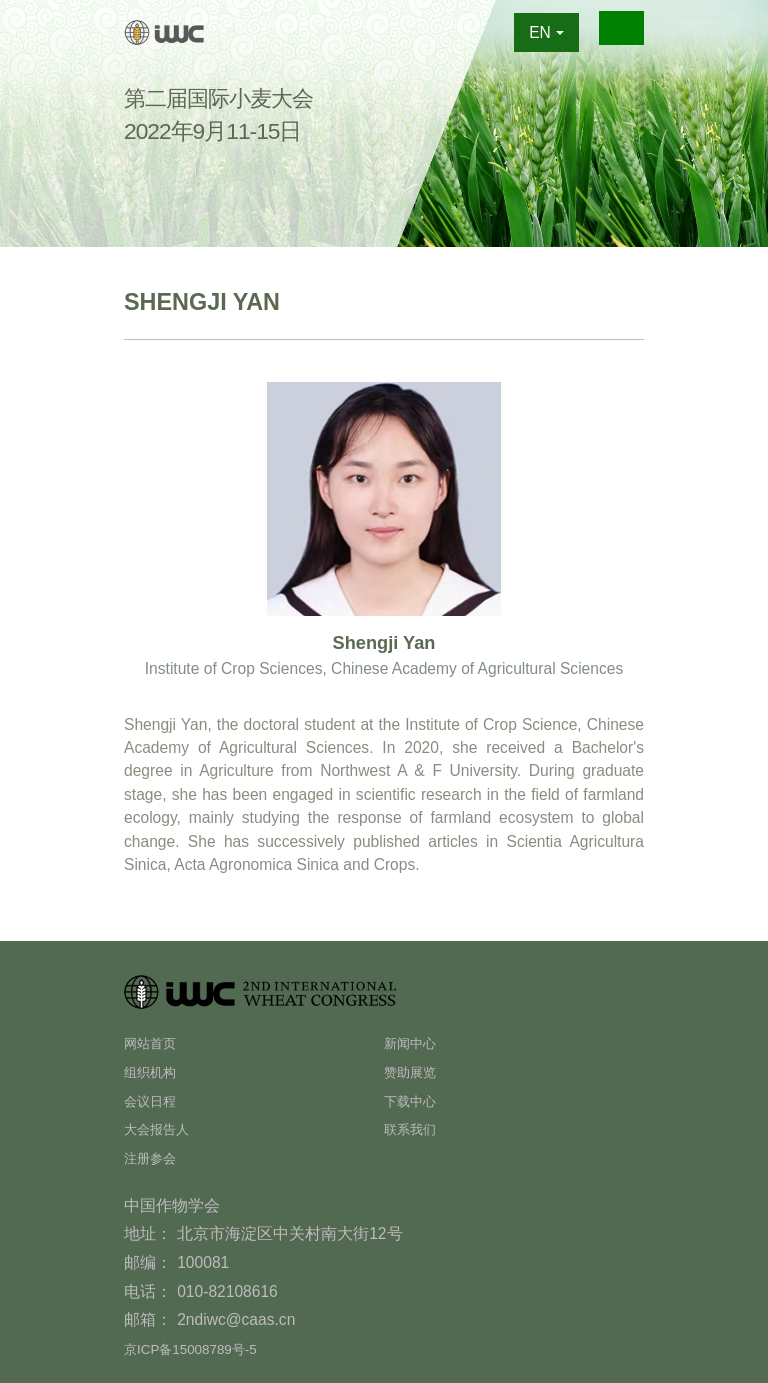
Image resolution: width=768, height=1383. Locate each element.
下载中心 (416, 1100)
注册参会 (156, 1157)
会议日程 (156, 1100)
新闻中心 (416, 1042)
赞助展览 (416, 1071)
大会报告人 (164, 1128)
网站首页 (156, 1042)
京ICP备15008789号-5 (202, 1348)
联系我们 (416, 1128)
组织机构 (156, 1071)
